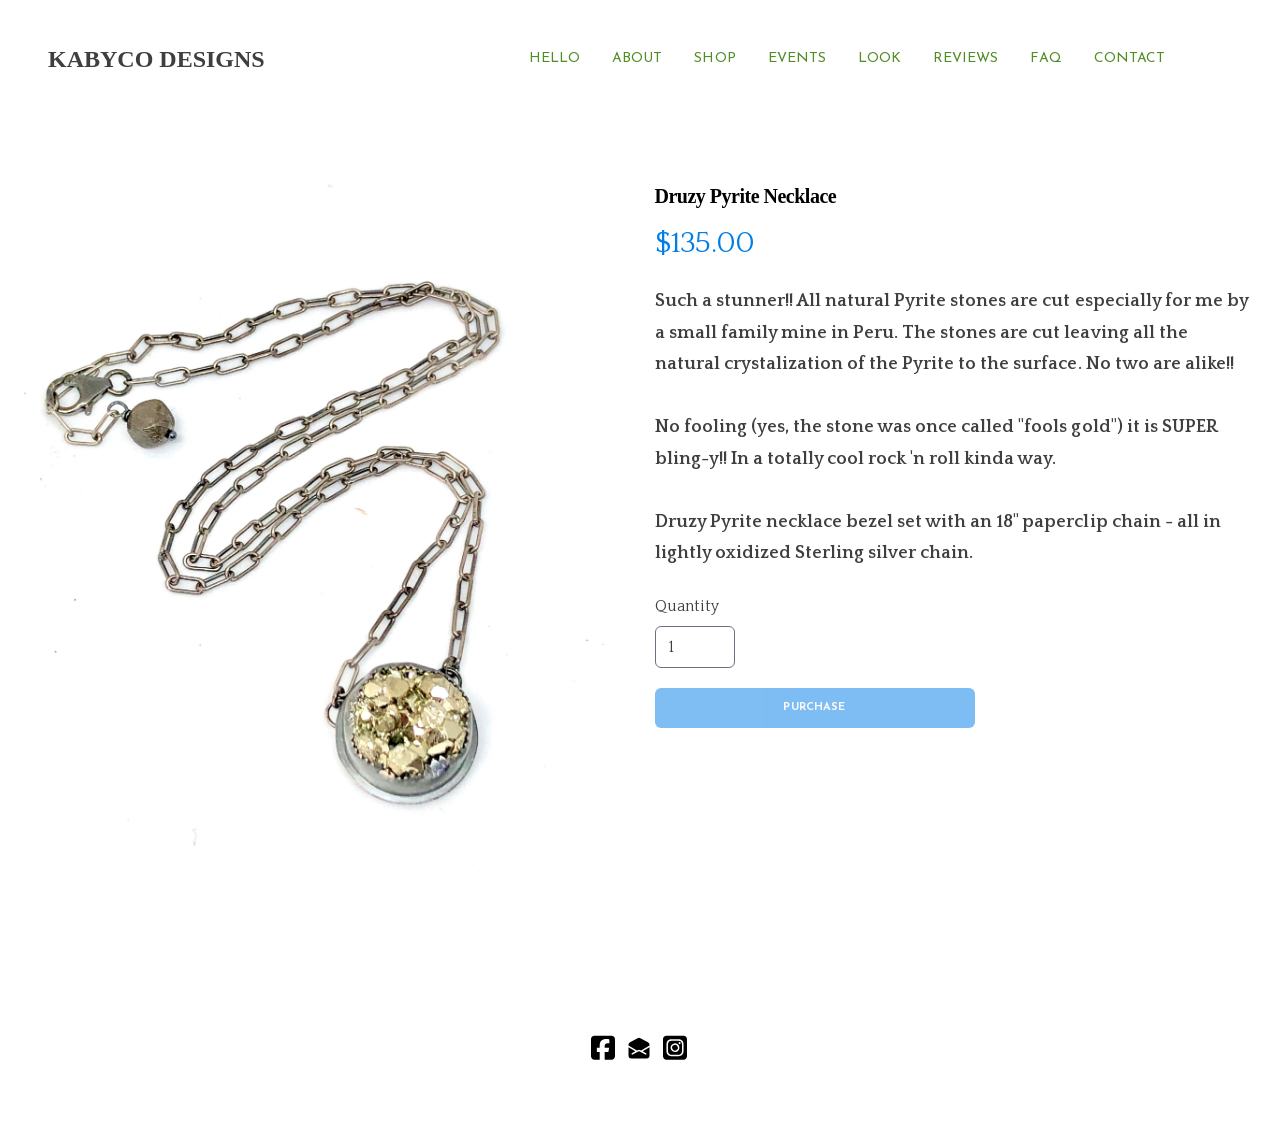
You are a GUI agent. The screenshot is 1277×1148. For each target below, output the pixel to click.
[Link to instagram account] (675, 1047)
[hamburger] (289, 59)
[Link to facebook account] (603, 1047)
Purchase (814, 707)
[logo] (156, 59)
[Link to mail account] (639, 1047)
